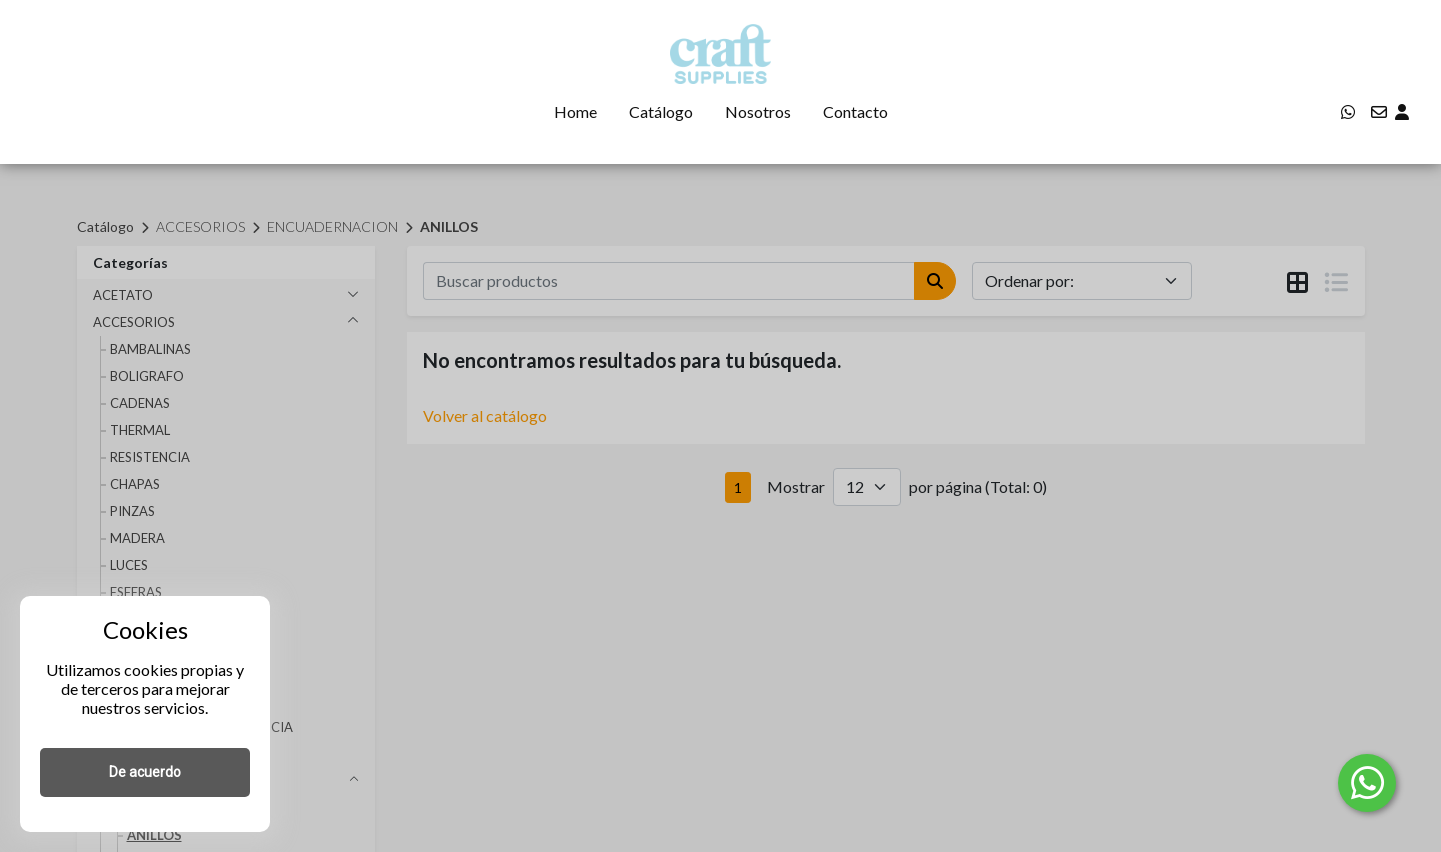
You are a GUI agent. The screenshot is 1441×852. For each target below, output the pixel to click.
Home (575, 111)
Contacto (855, 111)
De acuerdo (145, 772)
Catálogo (661, 111)
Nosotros (758, 111)
